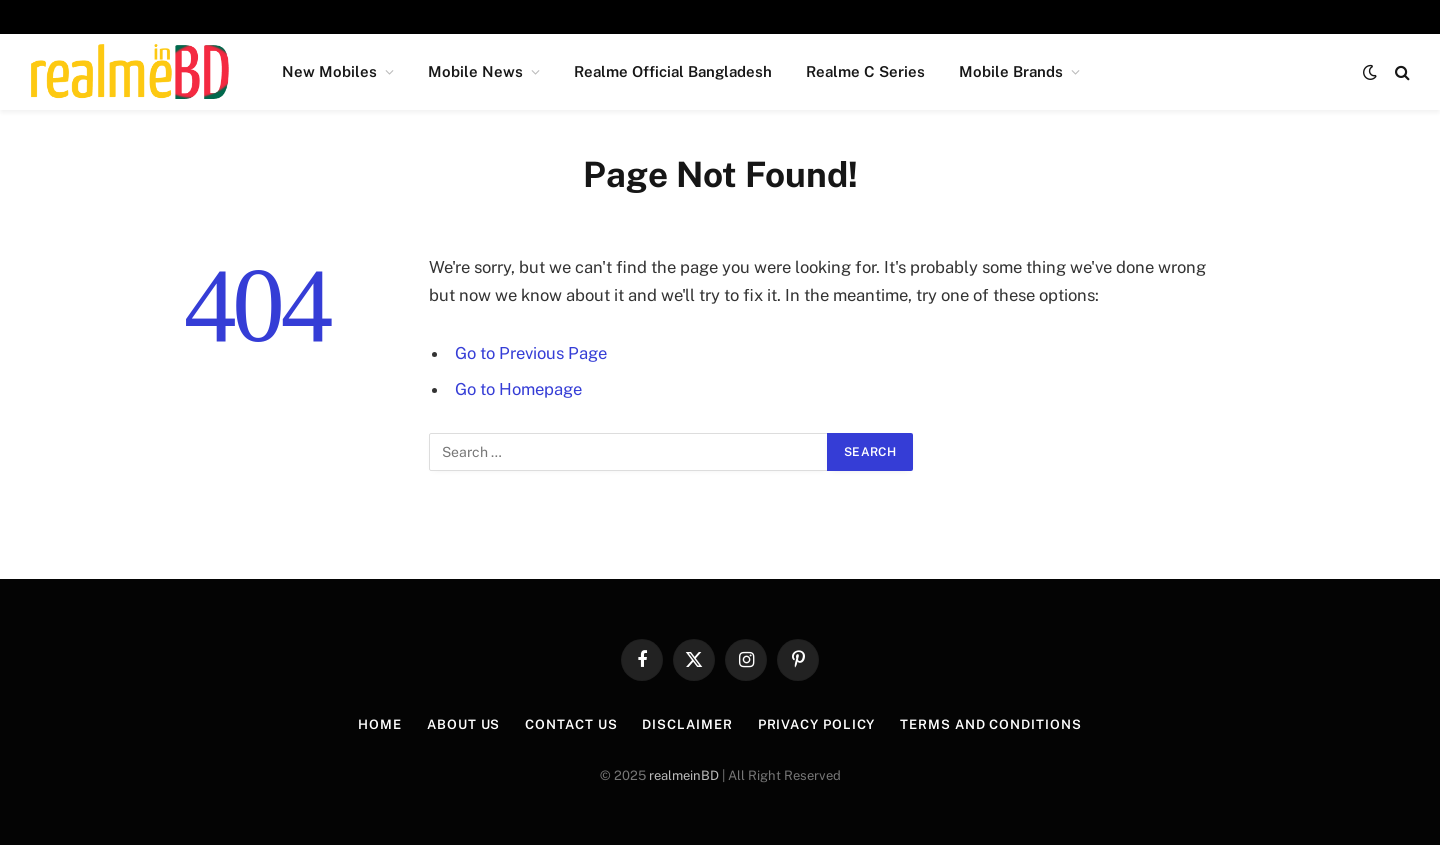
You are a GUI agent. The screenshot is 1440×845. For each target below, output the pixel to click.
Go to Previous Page (531, 353)
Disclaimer (687, 724)
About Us (463, 724)
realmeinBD (684, 775)
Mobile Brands (1011, 71)
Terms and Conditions (990, 724)
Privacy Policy (817, 724)
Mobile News (475, 71)
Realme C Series (865, 71)
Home (380, 724)
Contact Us (571, 724)
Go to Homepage (518, 389)
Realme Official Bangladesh (673, 71)
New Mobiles (329, 71)
